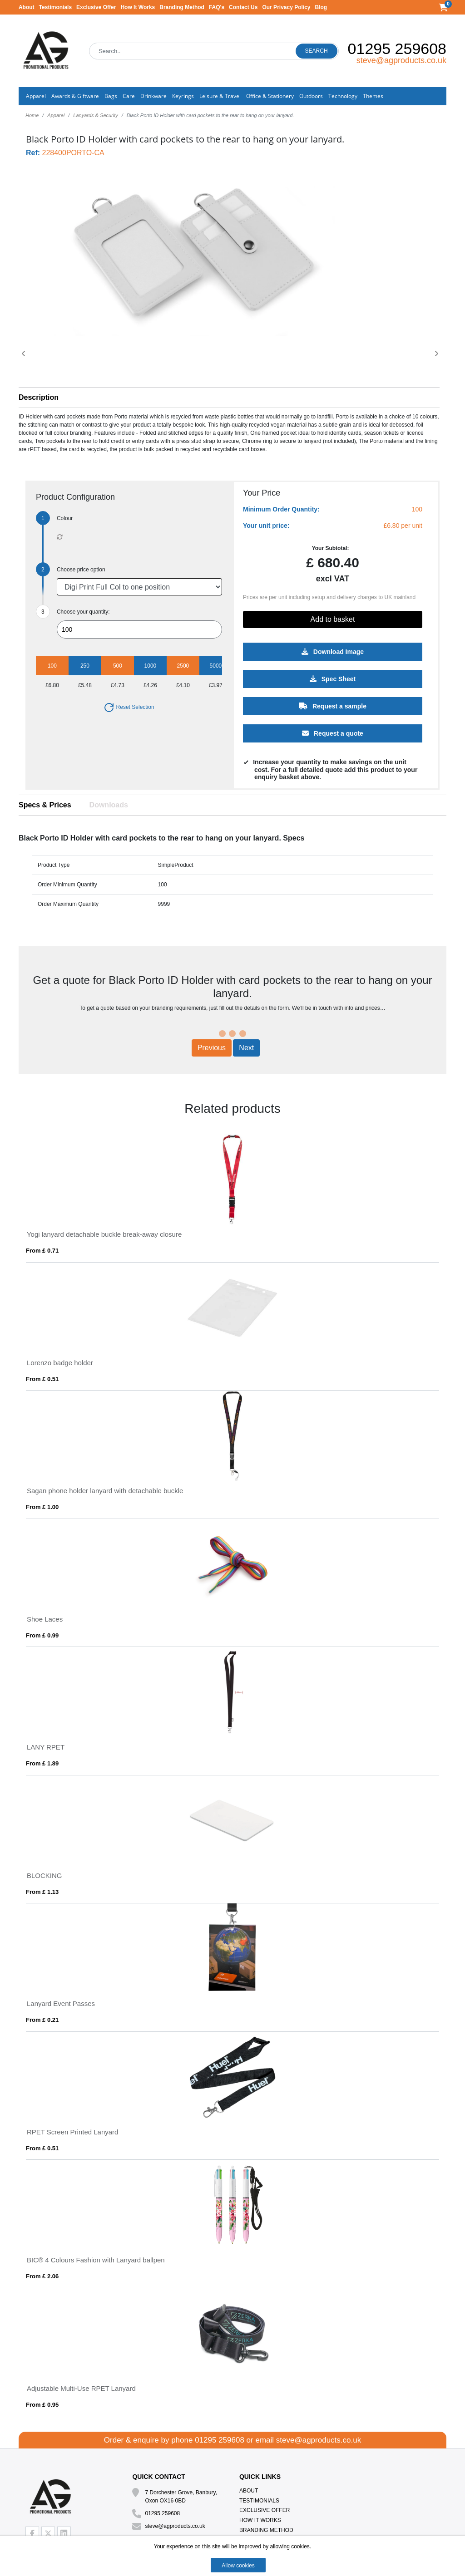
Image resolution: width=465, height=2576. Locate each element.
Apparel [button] (36, 96)
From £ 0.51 (42, 1379)
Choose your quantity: (83, 612)
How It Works (137, 7)
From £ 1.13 (42, 1891)
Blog (321, 7)
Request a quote (332, 733)
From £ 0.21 (42, 2019)
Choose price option (81, 569)
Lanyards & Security (95, 115)
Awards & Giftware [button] (75, 96)
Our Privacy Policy (286, 7)
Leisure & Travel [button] (220, 96)
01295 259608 (397, 48)
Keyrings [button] (183, 96)
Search (316, 51)
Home (32, 115)
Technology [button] (342, 96)
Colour (65, 518)
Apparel (55, 115)
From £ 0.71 (42, 1250)
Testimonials (55, 7)
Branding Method (181, 7)
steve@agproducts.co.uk (401, 60)
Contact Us (243, 7)
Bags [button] (110, 96)
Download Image (333, 651)
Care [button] (129, 96)
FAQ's (216, 7)
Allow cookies (238, 2565)
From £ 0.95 (42, 2404)
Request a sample (332, 705)
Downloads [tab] (108, 805)
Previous (212, 1048)
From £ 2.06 (42, 2276)
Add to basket (333, 619)
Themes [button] (373, 96)
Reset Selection (129, 707)
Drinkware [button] (153, 96)
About (27, 7)
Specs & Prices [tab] (45, 805)
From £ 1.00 (42, 1507)
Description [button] (39, 397)
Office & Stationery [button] (270, 96)
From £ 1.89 (42, 1763)
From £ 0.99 (42, 1635)
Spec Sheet (333, 678)
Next (246, 1048)
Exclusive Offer (96, 7)
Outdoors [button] (311, 96)
